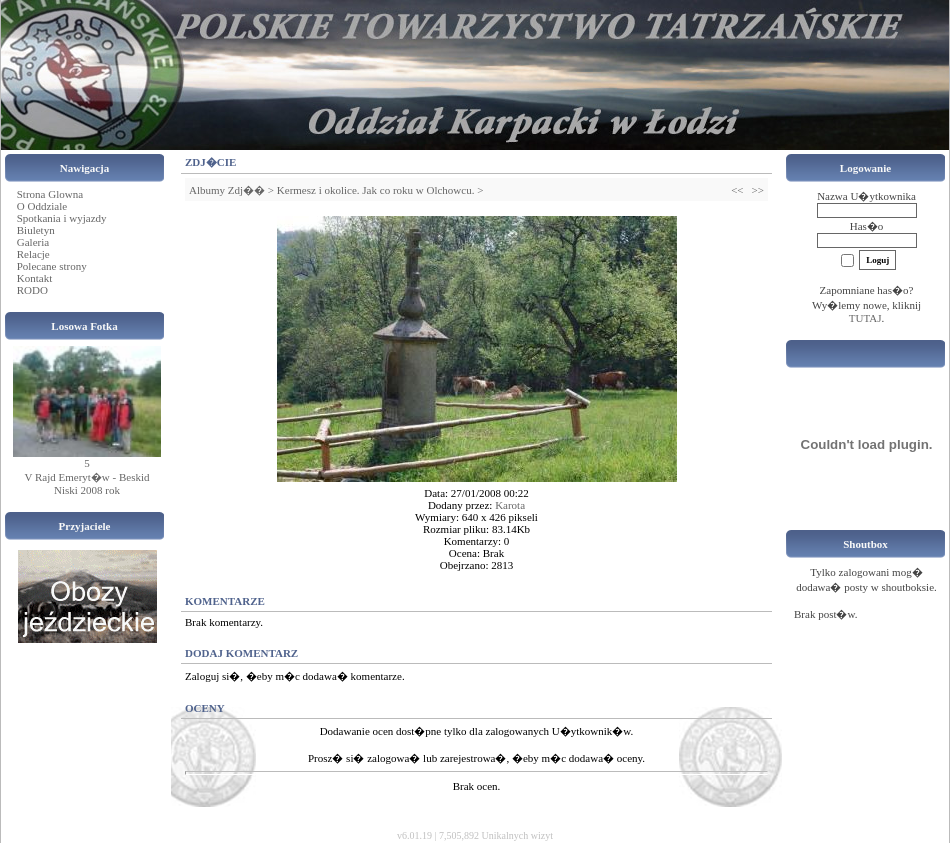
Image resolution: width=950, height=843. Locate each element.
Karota (510, 505)
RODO (32, 290)
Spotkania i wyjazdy (62, 218)
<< (737, 190)
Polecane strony (52, 266)
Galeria (33, 242)
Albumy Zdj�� (227, 190)
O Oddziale (42, 206)
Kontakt (34, 278)
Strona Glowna (50, 194)
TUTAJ (865, 318)
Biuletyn (36, 230)
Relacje (33, 254)
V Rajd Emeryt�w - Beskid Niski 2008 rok (86, 483)
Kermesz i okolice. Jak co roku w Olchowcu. (376, 190)
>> (758, 190)
